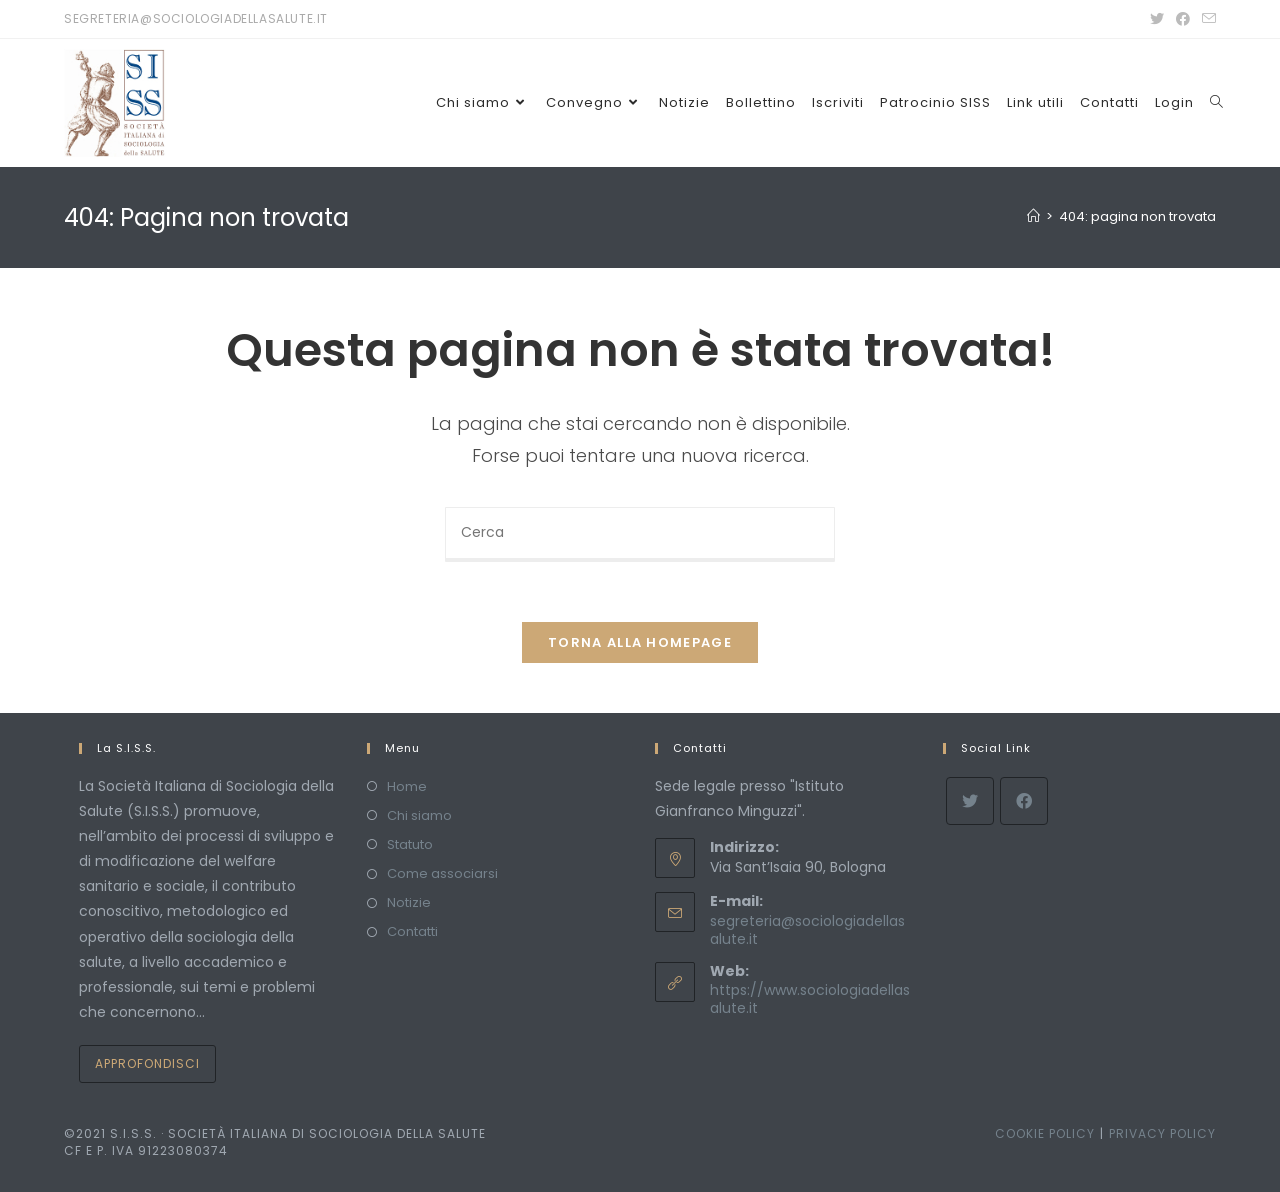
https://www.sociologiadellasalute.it (810, 999)
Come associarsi (442, 873)
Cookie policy (1045, 1133)
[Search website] (1216, 103)
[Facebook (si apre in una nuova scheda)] (1183, 19)
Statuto (410, 844)
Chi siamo (419, 815)
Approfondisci (147, 1063)
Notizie (409, 902)
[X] (970, 801)
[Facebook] (1024, 801)
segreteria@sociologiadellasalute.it (807, 930)
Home (407, 786)
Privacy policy (1162, 1133)
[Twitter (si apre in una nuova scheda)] (1157, 19)
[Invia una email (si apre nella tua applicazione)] (1206, 19)
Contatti (412, 931)
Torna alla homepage (640, 642)
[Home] (1033, 216)
